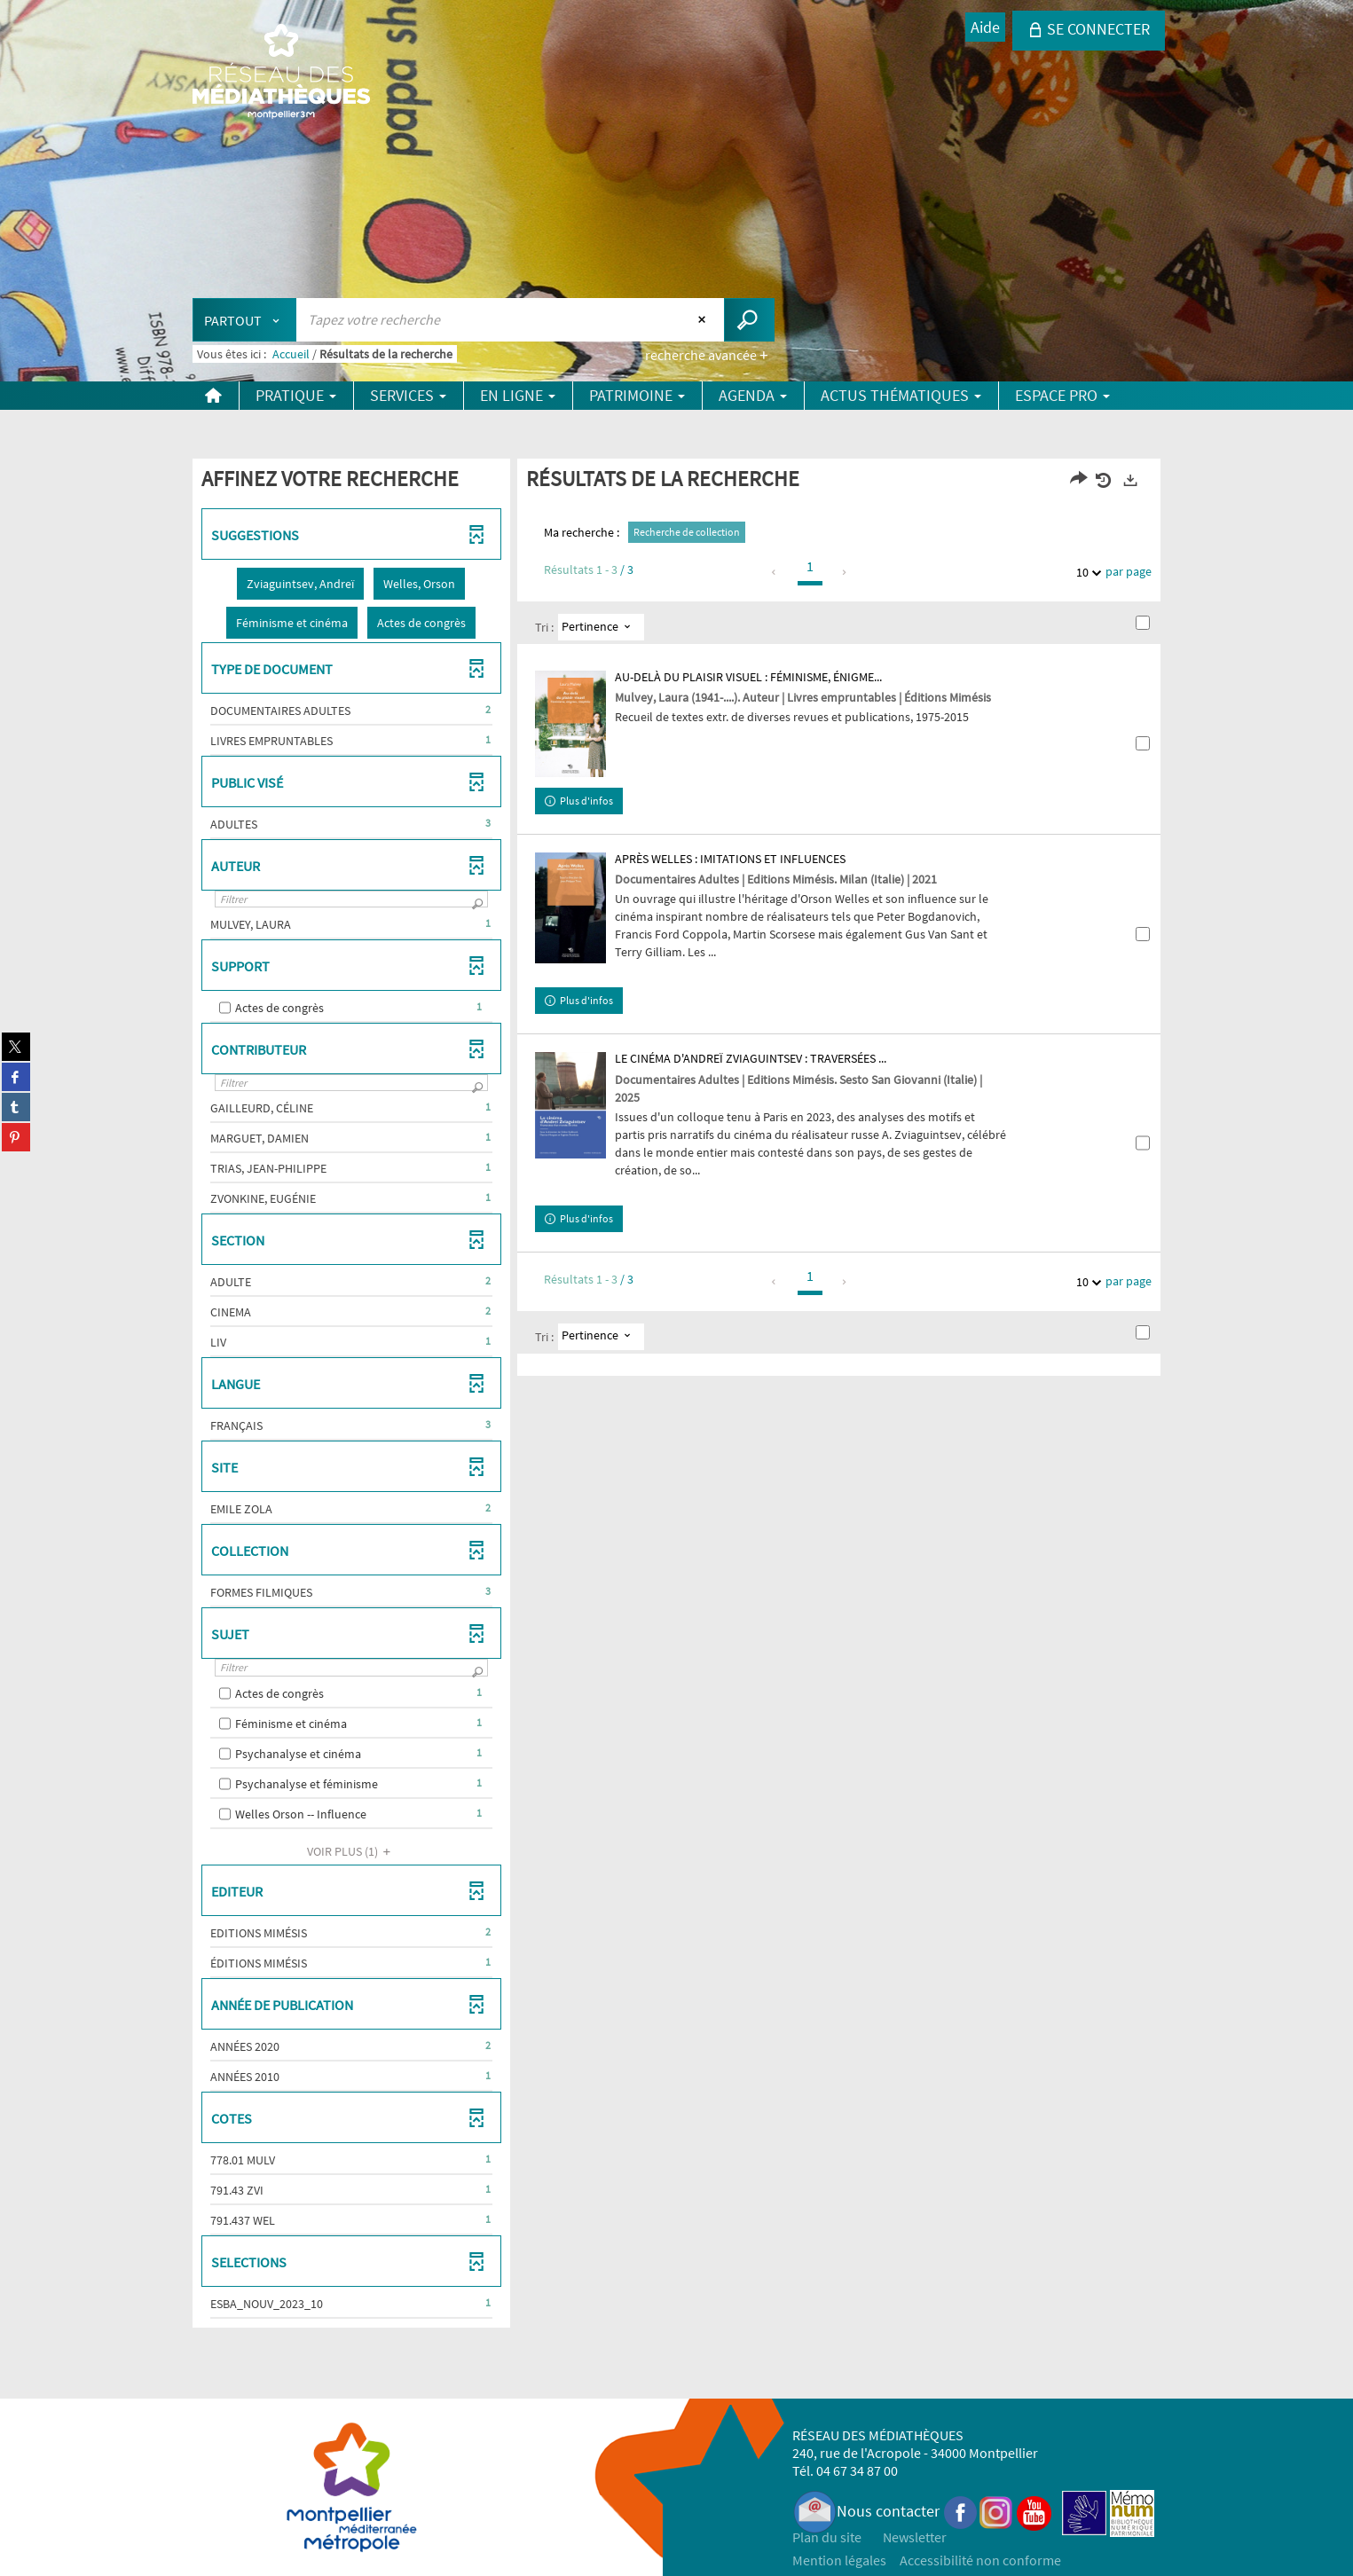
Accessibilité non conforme (980, 2560)
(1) (351, 1851)
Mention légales (839, 2560)
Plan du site (826, 2537)
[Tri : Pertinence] (601, 627)
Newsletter (915, 2537)
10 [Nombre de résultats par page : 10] (1085, 573)
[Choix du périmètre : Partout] (245, 320)
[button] (300, 584)
